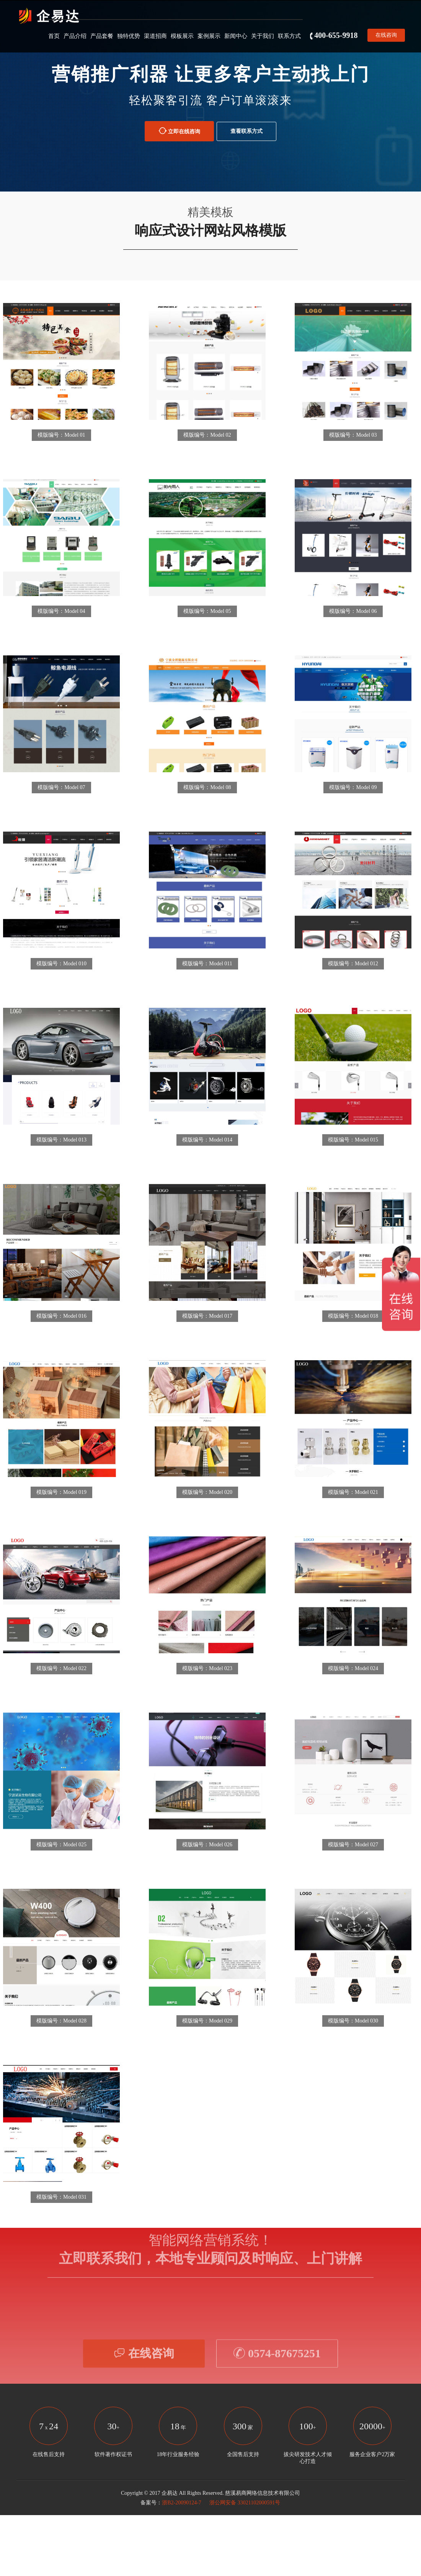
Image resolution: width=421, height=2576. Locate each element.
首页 (54, 36)
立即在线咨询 (179, 131)
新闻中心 (235, 36)
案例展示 (208, 36)
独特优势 (128, 36)
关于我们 (262, 36)
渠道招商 (155, 36)
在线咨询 (386, 35)
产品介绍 (75, 36)
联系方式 (289, 36)
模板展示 (182, 36)
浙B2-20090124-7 (181, 2503)
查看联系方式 (246, 131)
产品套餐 (101, 36)
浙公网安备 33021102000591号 (244, 2503)
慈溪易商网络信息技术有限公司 (262, 2493)
